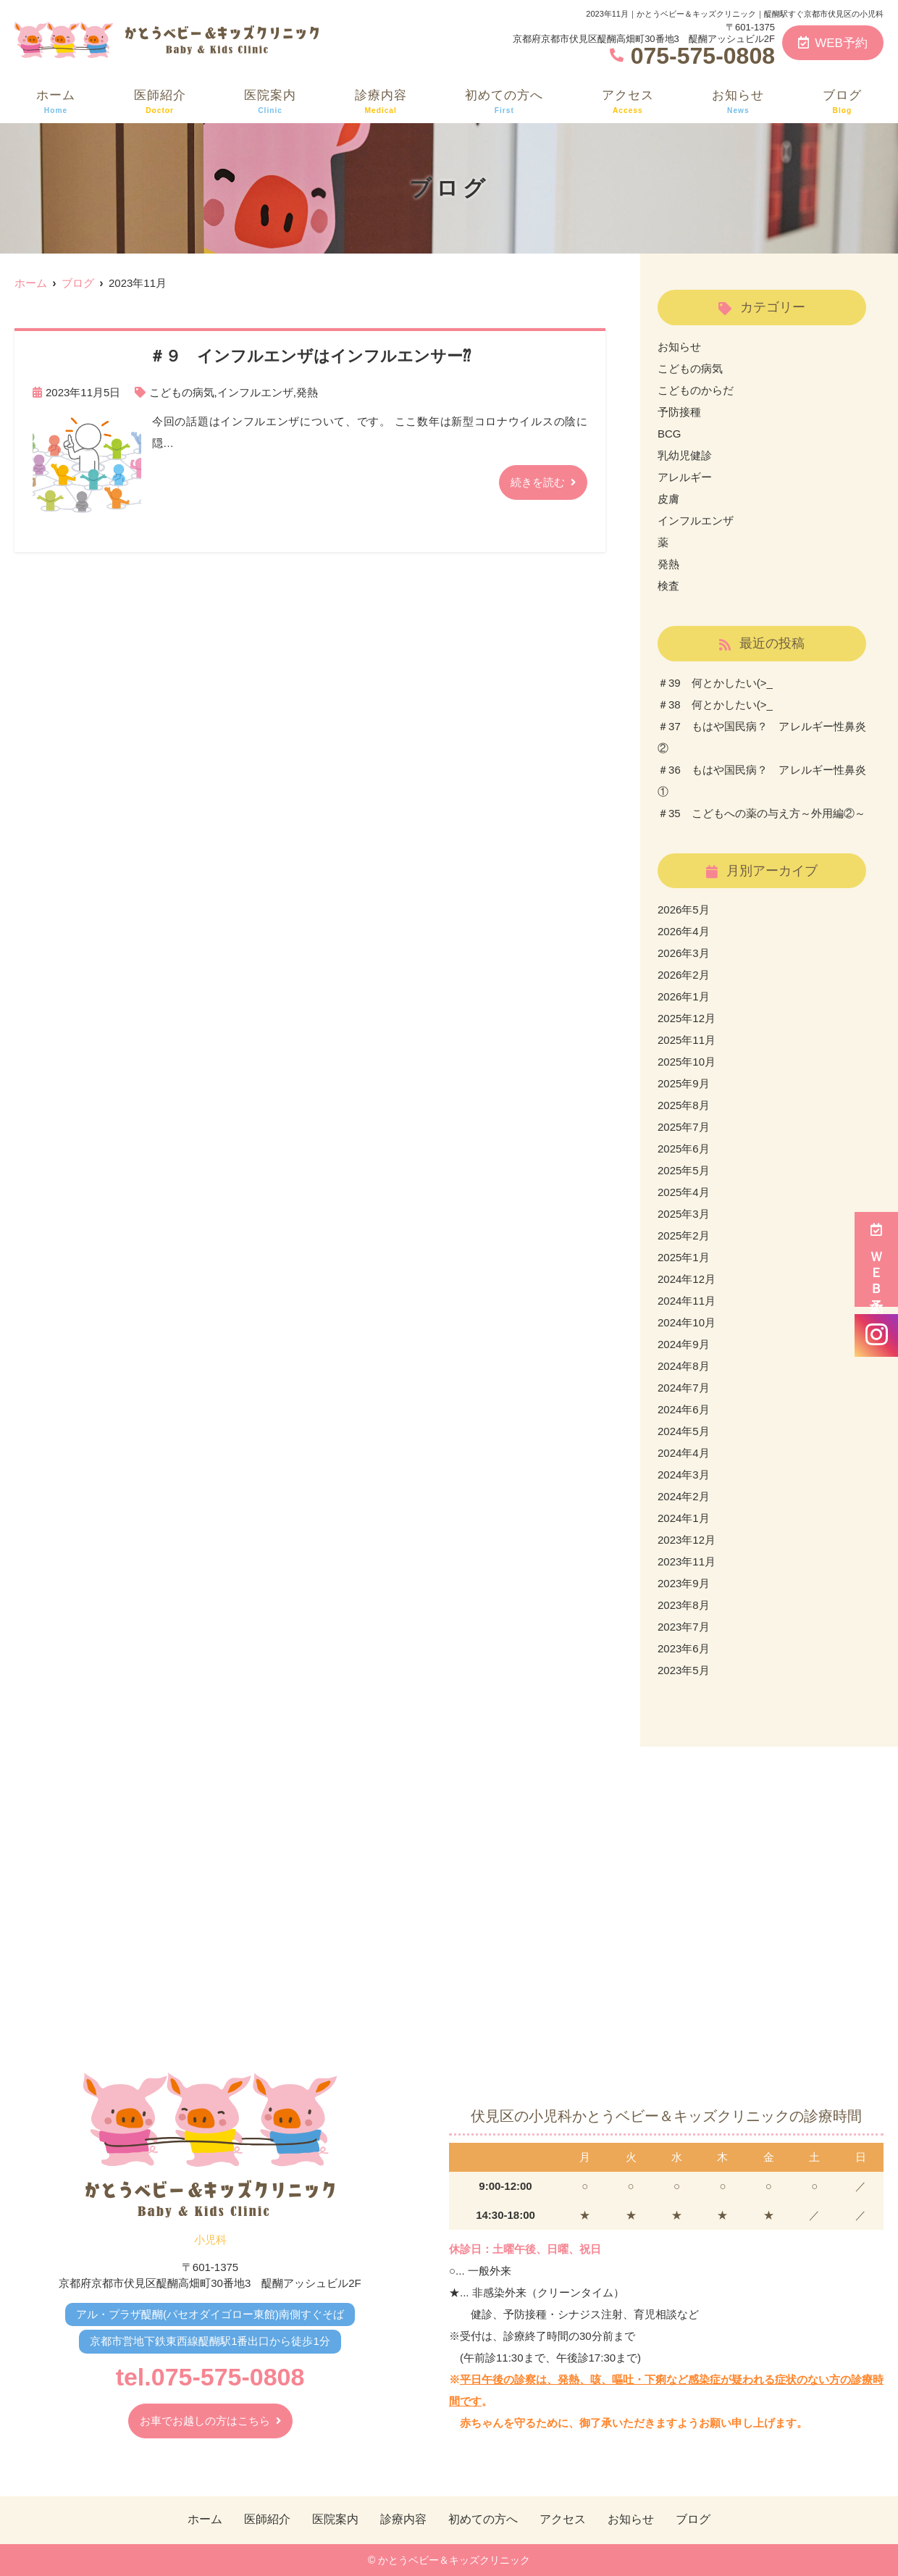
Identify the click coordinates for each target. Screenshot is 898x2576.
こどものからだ (696, 390)
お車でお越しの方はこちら (205, 2420)
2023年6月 (684, 1648)
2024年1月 (684, 1518)
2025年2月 (684, 1235)
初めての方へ (504, 102)
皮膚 (668, 499)
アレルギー (685, 477)
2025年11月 (687, 1040)
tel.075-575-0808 (210, 2377)
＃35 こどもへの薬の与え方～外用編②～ (761, 813)
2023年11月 (687, 1561)
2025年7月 (684, 1127)
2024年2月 (684, 1496)
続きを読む (538, 482)
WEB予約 (833, 43)
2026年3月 (684, 953)
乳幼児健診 (685, 455)
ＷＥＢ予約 (876, 1259)
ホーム (55, 102)
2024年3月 (684, 1474)
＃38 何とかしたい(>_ (715, 704)
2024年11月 (687, 1301)
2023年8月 (684, 1605)
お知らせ (738, 102)
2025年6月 (684, 1148)
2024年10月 (687, 1322)
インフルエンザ (255, 392)
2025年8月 (684, 1105)
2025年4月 (684, 1192)
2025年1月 (684, 1257)
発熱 (307, 392)
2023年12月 (687, 1540)
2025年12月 (687, 1018)
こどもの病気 (181, 392)
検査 (668, 586)
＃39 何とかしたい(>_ (715, 683)
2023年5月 (684, 1670)
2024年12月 (687, 1279)
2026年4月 (684, 931)
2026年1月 (684, 996)
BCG (669, 433)
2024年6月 (684, 1409)
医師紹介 (160, 102)
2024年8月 (684, 1366)
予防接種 (679, 412)
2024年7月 (684, 1387)
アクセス (628, 102)
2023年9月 (684, 1583)
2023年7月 (684, 1627)
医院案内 (270, 102)
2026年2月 (684, 975)
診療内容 (381, 102)
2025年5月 (684, 1170)
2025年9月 (684, 1083)
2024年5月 (684, 1431)
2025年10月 (687, 1061)
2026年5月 (684, 909)
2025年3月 (684, 1214)
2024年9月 (684, 1344)
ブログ (842, 102)
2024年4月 (684, 1453)
